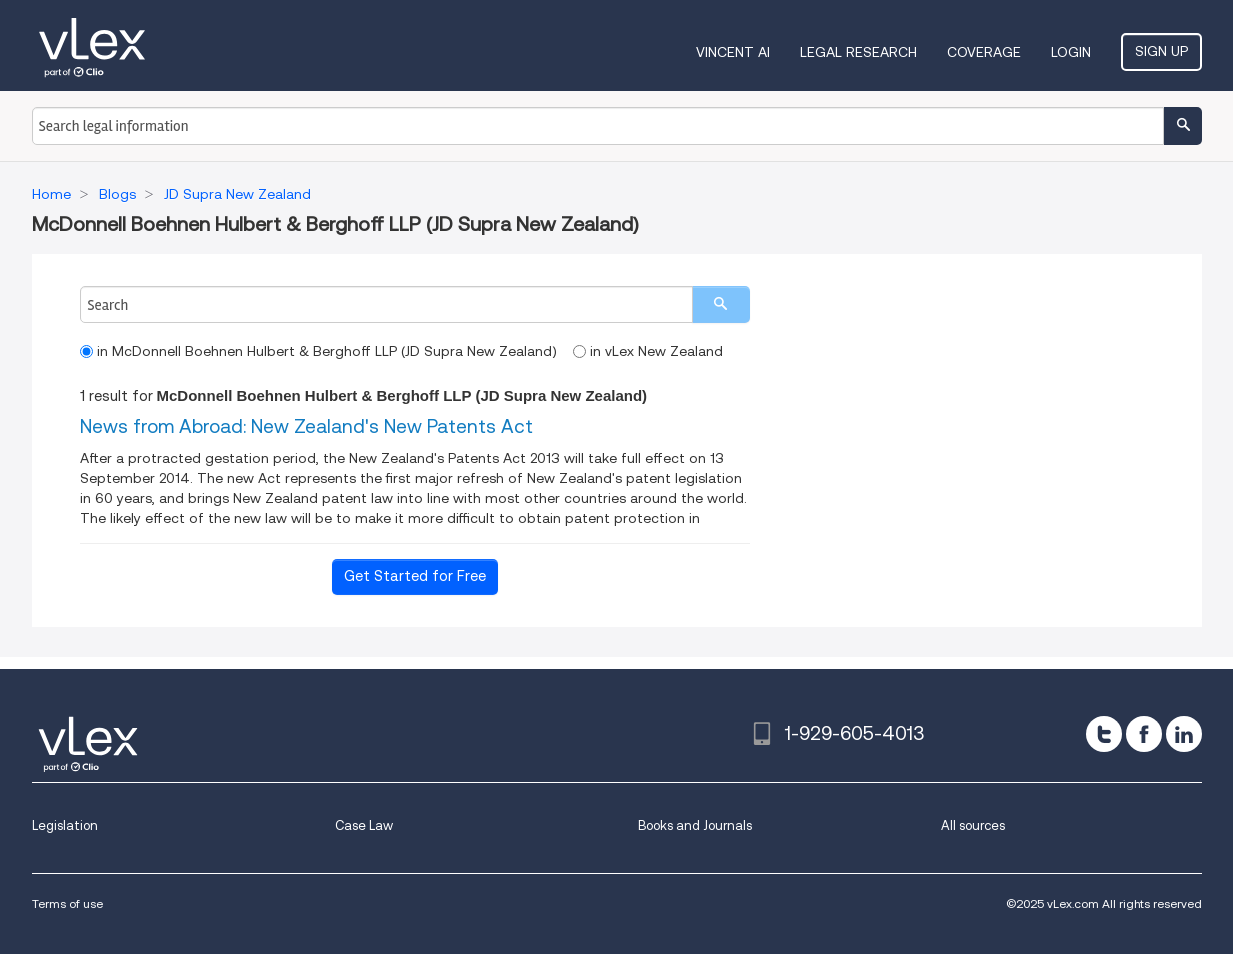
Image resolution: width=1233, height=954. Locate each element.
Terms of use (67, 903)
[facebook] (1144, 734)
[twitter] (1104, 734)
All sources (973, 825)
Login (1071, 52)
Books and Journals (695, 825)
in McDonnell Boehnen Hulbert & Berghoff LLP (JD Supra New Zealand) (318, 351)
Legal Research (858, 52)
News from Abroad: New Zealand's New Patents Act (306, 426)
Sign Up (1161, 51)
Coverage (984, 52)
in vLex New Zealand (648, 351)
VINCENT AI (733, 52)
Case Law (364, 825)
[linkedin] (1184, 734)
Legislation (65, 825)
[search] (721, 304)
